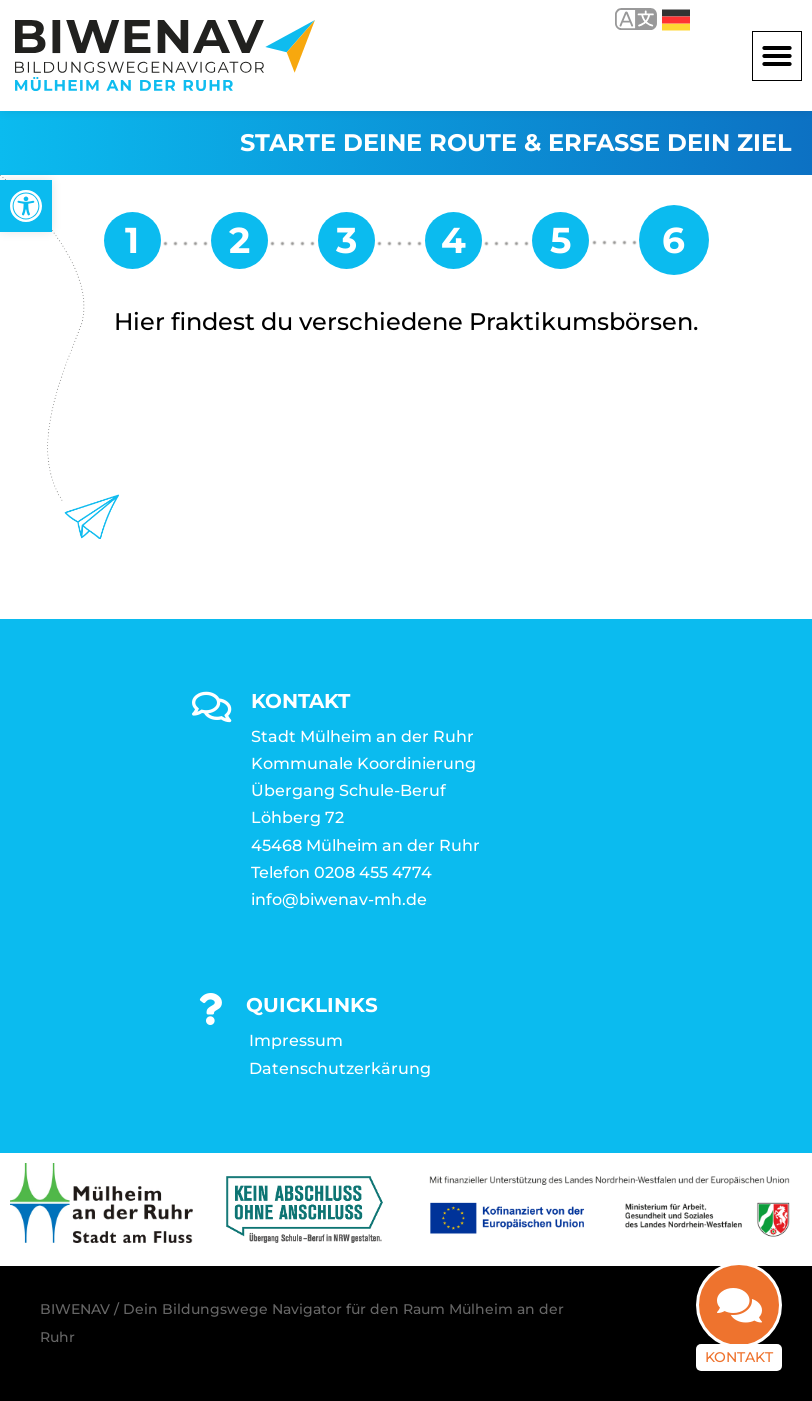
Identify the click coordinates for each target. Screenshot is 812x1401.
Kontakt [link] (739, 1352)
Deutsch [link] (676, 20)
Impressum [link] (296, 1040)
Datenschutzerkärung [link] (340, 1068)
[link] (26, 206)
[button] (777, 56)
